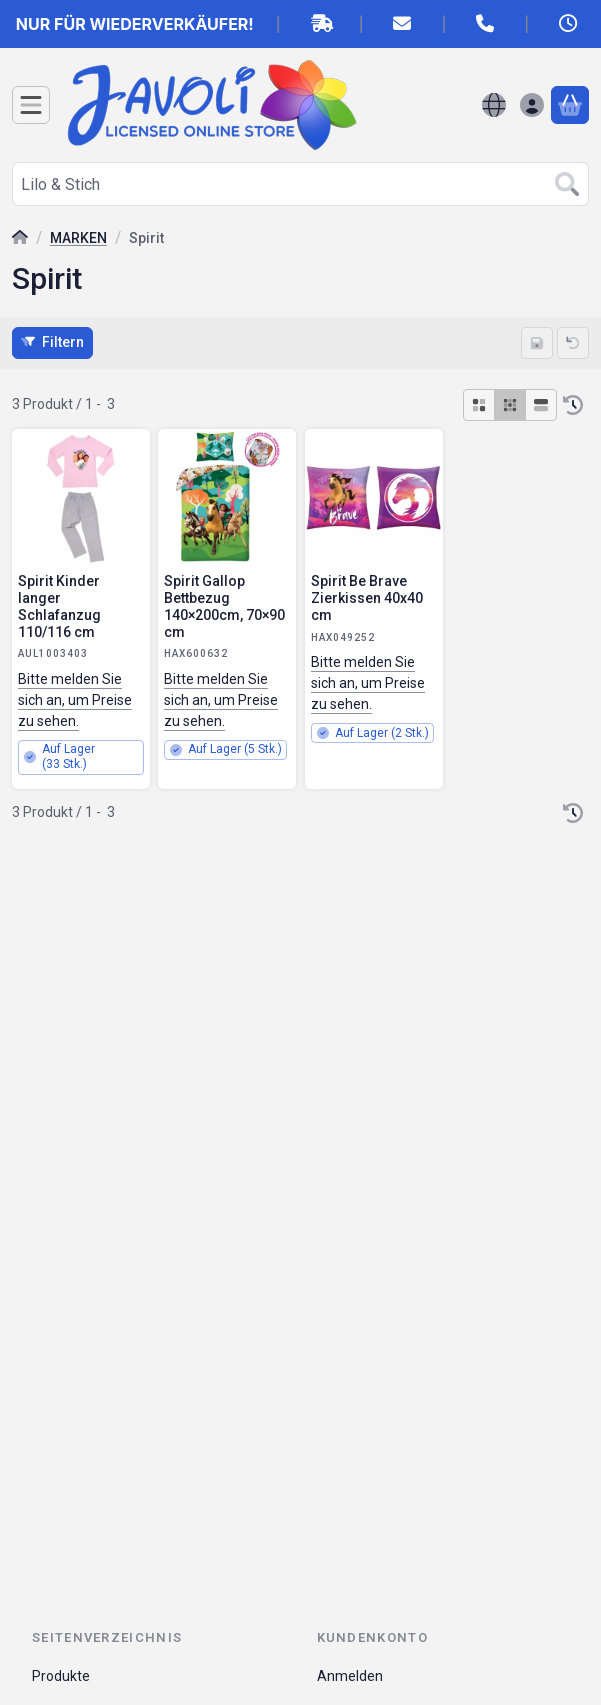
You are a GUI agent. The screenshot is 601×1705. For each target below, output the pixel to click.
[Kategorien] (31, 105)
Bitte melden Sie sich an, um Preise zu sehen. (75, 699)
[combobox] (300, 184)
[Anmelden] (532, 105)
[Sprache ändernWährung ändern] (494, 105)
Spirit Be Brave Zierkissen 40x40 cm (367, 598)
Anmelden (350, 1676)
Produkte (61, 1676)
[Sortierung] (573, 405)
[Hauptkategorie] (20, 239)
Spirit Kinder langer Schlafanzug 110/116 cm (59, 606)
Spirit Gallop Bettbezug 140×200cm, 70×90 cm (224, 606)
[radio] (479, 405)
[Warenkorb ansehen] (570, 105)
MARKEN (78, 238)
